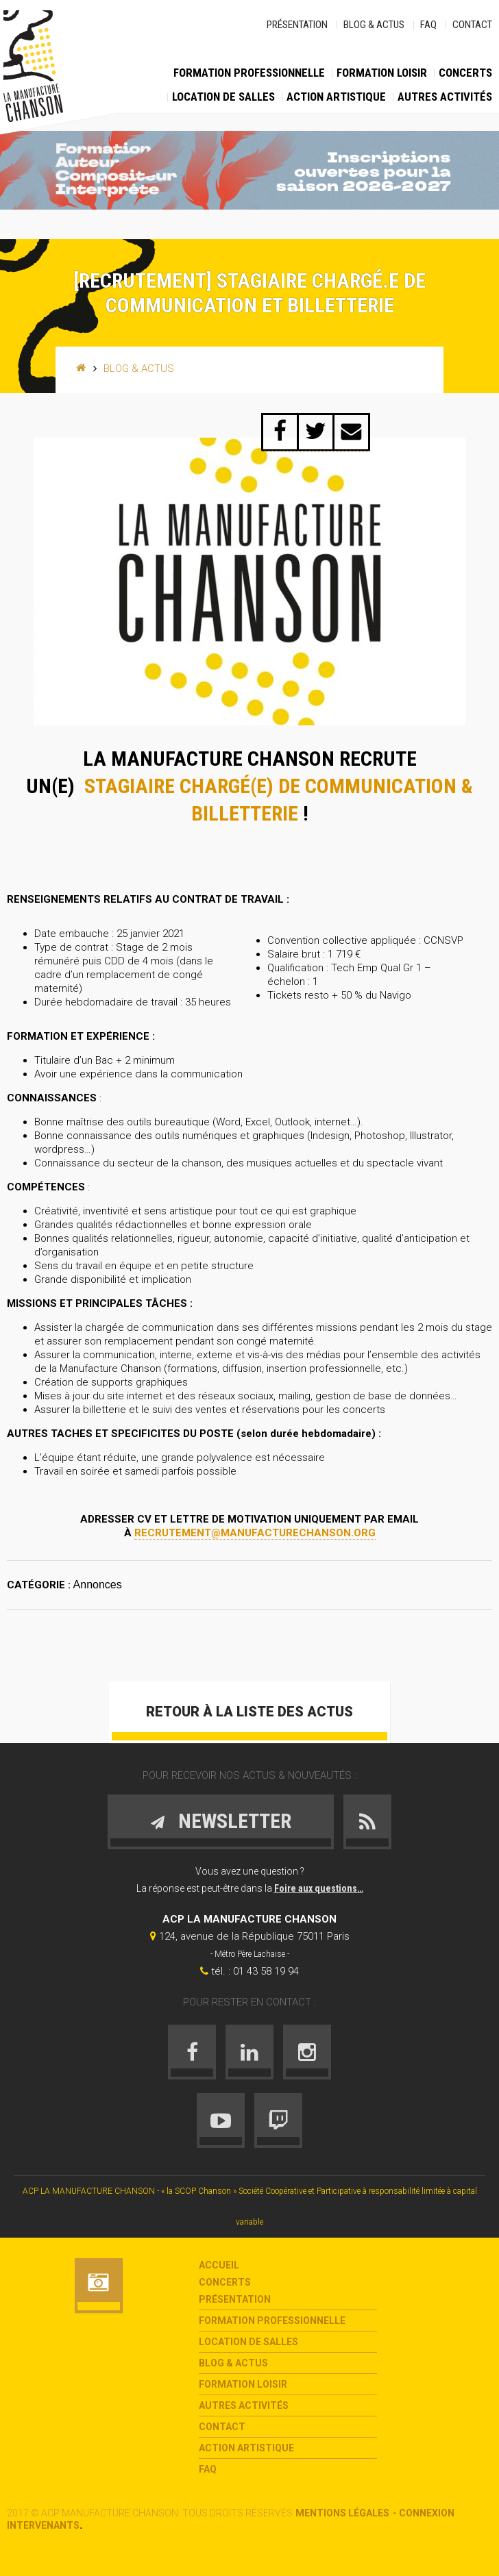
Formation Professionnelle (249, 72)
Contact (472, 24)
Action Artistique (336, 96)
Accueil (219, 2265)
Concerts (465, 72)
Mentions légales (342, 2513)
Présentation (297, 24)
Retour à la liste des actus (249, 1711)
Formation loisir (382, 72)
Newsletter (220, 1821)
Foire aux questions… (318, 1888)
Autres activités (445, 96)
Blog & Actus (373, 24)
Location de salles (223, 96)
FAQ (428, 24)
